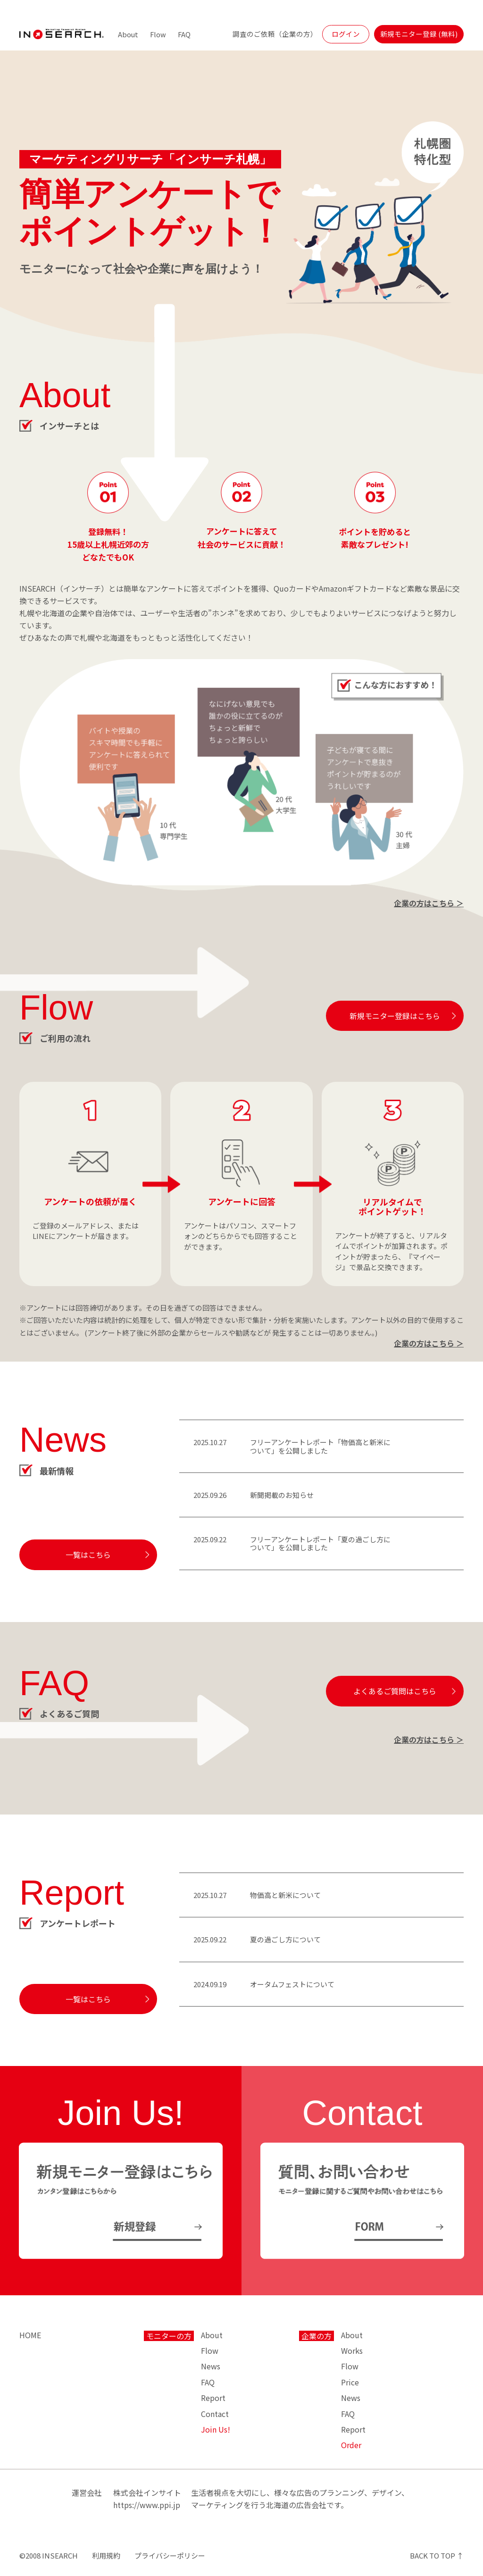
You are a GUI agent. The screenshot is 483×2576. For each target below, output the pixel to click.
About (128, 34)
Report (213, 2397)
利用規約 (106, 2555)
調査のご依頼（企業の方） (275, 34)
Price (350, 2382)
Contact (215, 2413)
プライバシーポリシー (169, 2555)
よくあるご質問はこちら (394, 1691)
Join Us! (215, 2429)
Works (352, 2350)
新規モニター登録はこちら (395, 1015)
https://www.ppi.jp (146, 2504)
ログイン (346, 34)
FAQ (184, 34)
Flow (158, 34)
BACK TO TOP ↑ (437, 2555)
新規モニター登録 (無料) (419, 34)
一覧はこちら (88, 1554)
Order (351, 2445)
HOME (30, 2335)
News (210, 2366)
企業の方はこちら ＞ (429, 903)
